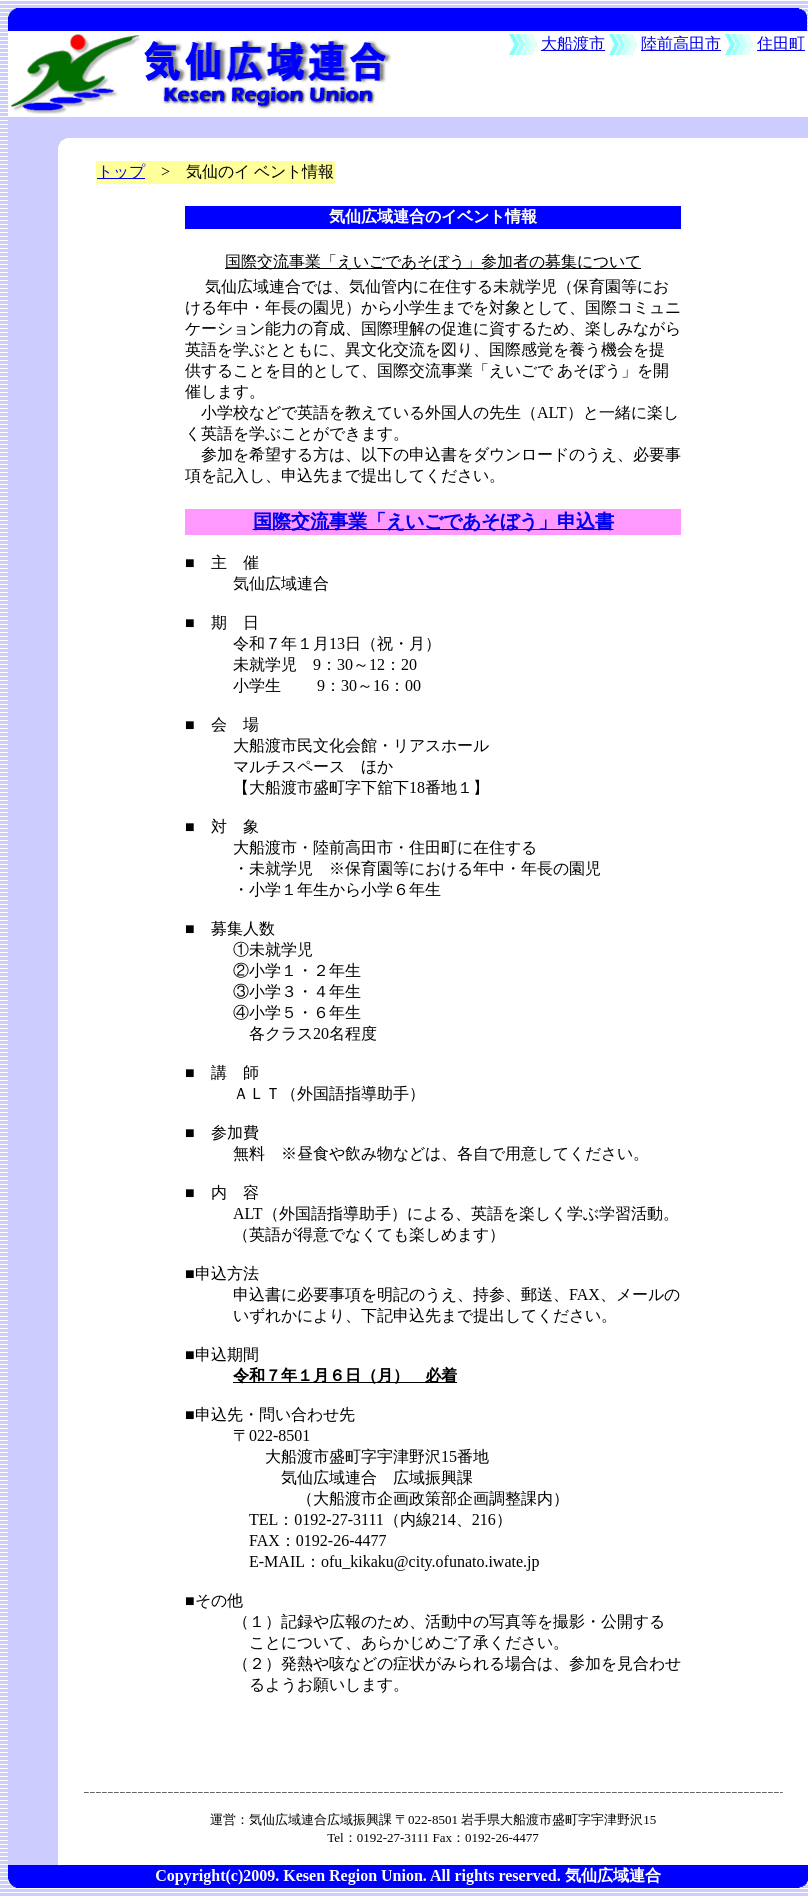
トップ (121, 171)
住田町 (781, 43)
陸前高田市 (681, 43)
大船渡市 (573, 43)
